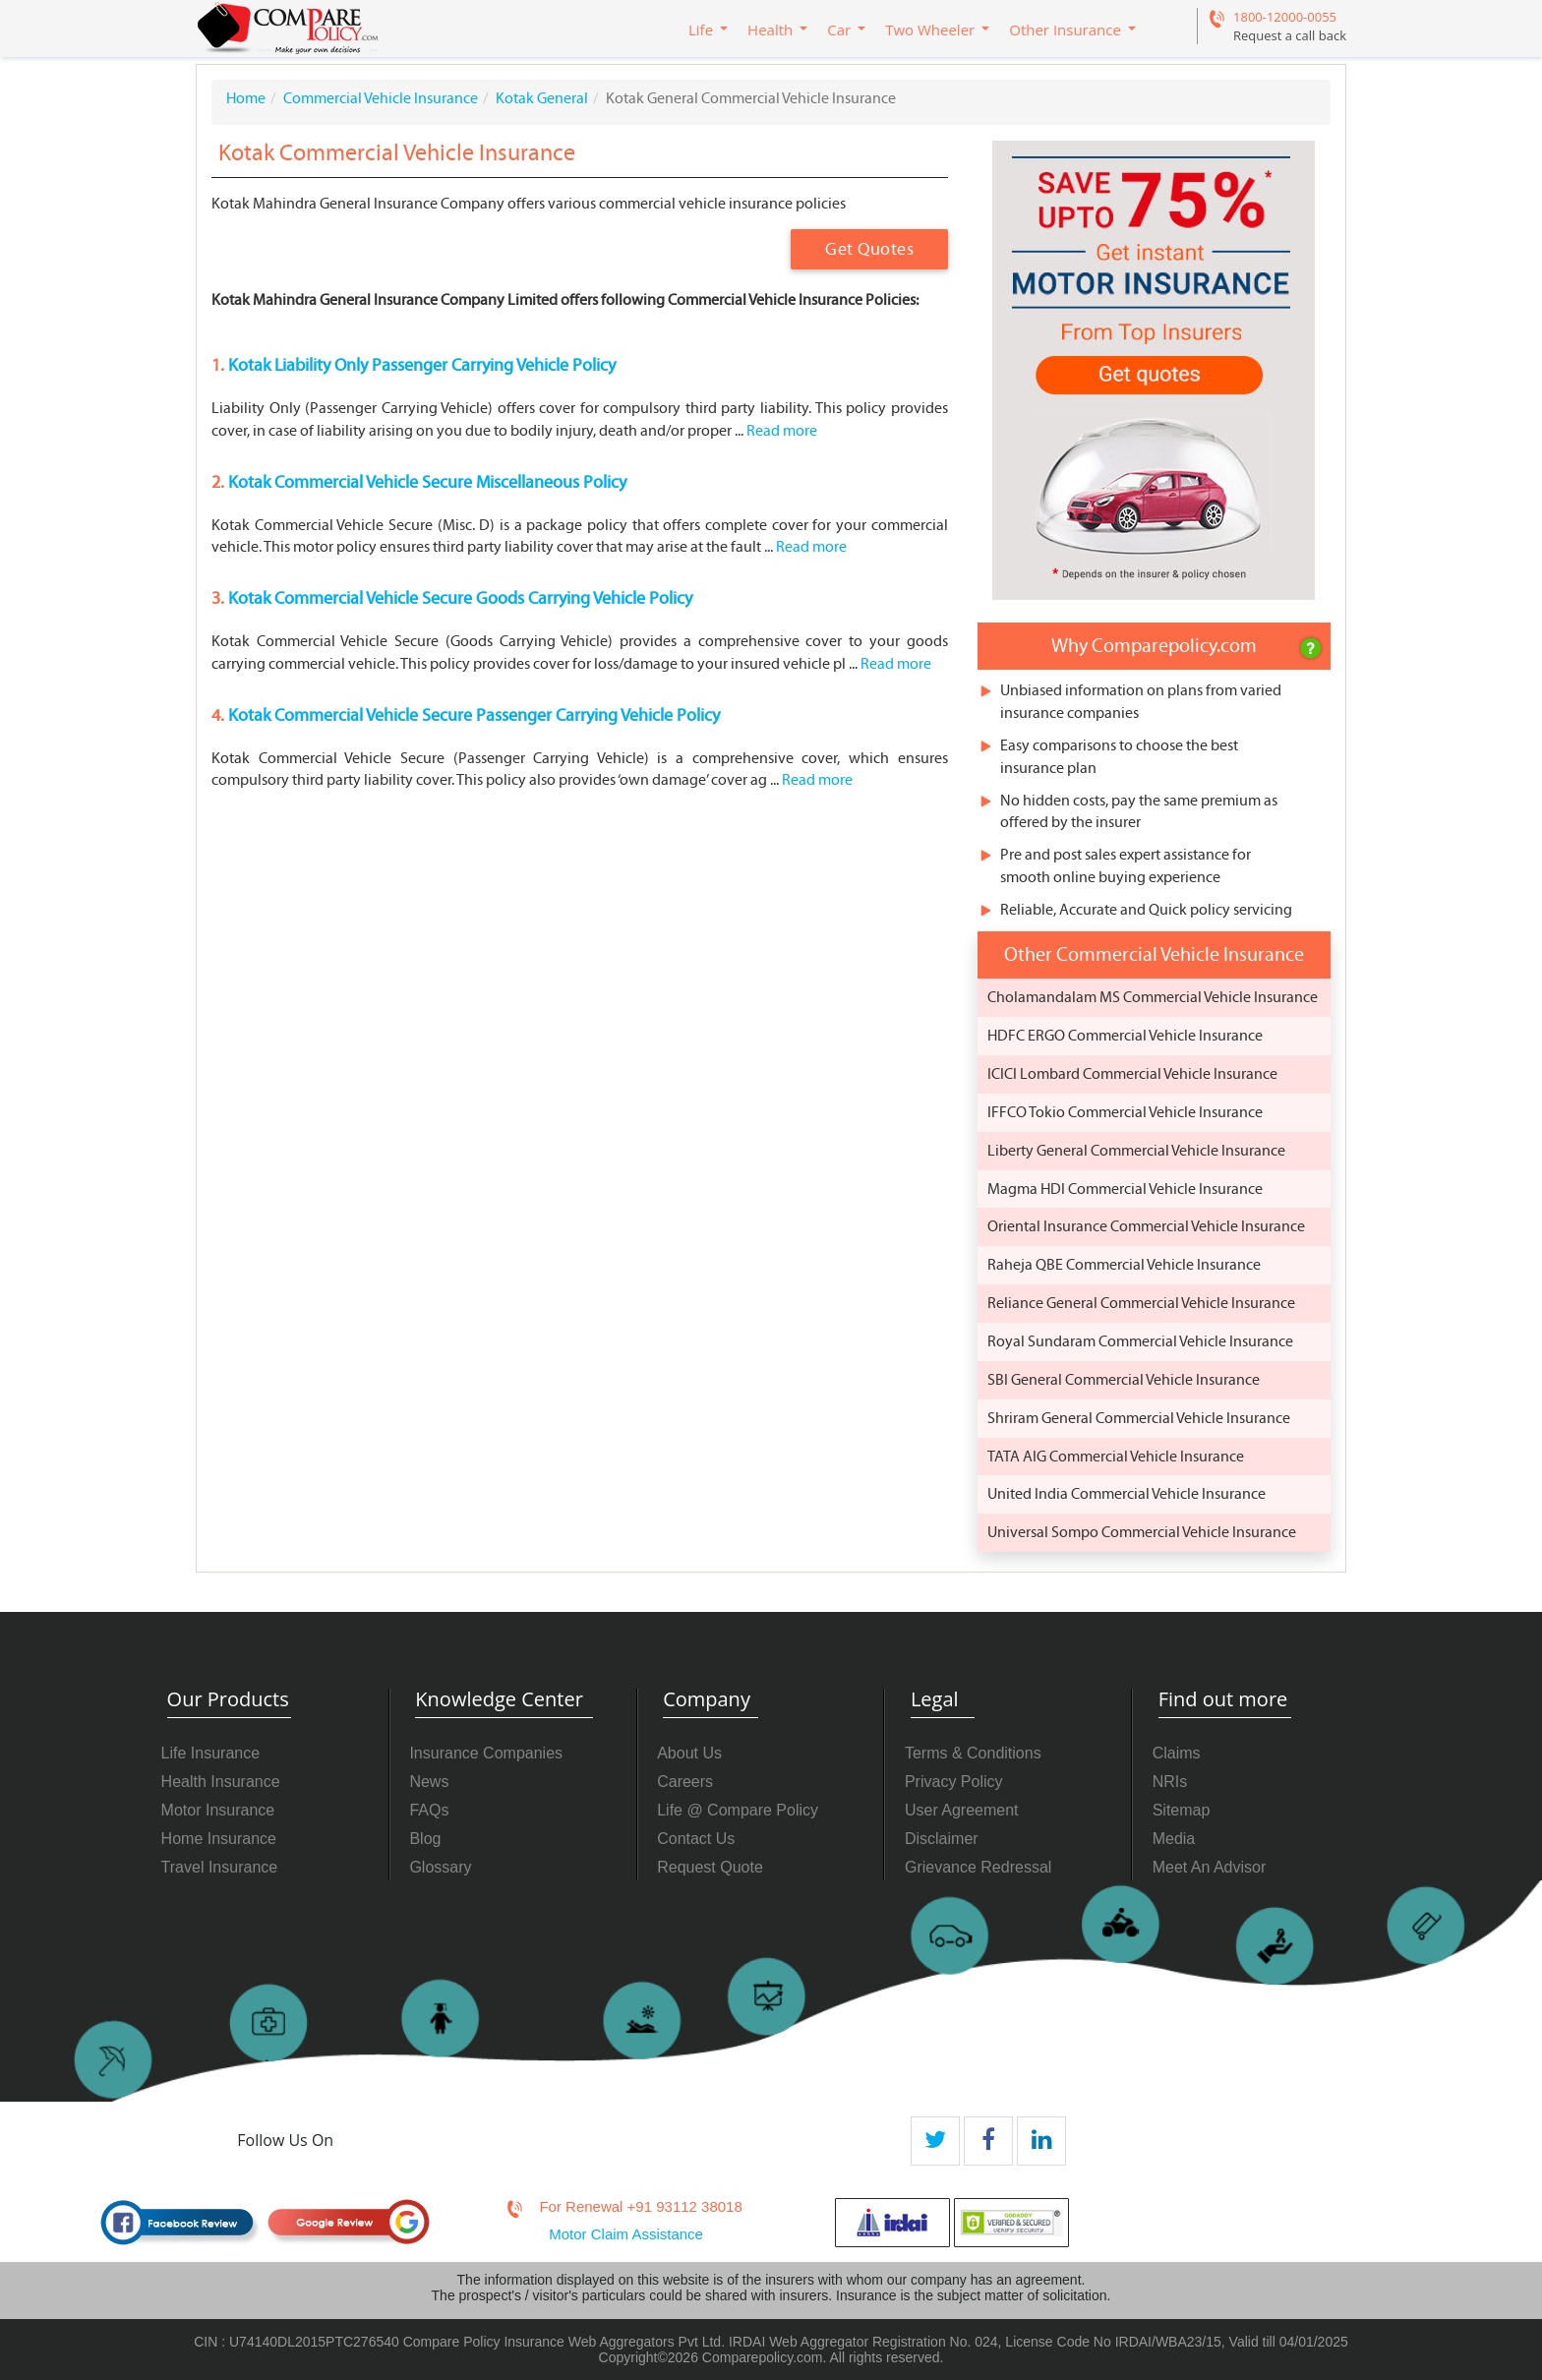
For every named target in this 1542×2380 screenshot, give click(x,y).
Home (246, 98)
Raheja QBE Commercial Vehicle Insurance (1124, 1265)
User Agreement (962, 1810)
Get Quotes (869, 249)
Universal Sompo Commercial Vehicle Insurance (1141, 1532)
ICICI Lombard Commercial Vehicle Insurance (1132, 1074)
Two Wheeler (930, 29)
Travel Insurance (219, 1867)
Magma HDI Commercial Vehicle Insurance (1125, 1189)
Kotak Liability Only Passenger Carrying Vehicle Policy (420, 365)
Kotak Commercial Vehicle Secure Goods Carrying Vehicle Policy (458, 598)
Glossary (440, 1867)
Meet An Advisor (1210, 1867)
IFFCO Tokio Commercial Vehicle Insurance (1125, 1112)
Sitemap (1182, 1810)
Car (839, 29)
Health (770, 29)
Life (700, 29)
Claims (1177, 1753)
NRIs (1170, 1781)
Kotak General (542, 98)
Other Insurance (1065, 29)
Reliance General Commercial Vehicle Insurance (1141, 1303)
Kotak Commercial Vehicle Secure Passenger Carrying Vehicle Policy (472, 715)
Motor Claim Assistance (626, 2234)
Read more (781, 431)
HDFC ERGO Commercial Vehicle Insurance (1125, 1035)
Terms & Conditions (973, 1753)
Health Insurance (220, 1781)
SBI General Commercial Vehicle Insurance (1123, 1380)
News (428, 1781)
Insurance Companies (486, 1753)
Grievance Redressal (978, 1867)
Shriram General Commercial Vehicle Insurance (1138, 1418)
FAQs (428, 1810)
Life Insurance (211, 1753)
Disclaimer (942, 1838)
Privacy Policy (954, 1781)
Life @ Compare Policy (737, 1810)
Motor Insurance (218, 1810)
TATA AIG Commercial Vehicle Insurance (1115, 1456)
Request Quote (710, 1867)
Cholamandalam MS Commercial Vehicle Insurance (1152, 997)
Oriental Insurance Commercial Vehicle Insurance (1146, 1226)
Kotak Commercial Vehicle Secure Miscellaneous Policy (425, 482)
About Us (689, 1753)
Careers (685, 1781)
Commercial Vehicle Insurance (380, 98)
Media (1174, 1838)
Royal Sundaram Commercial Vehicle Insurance (1140, 1341)
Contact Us (696, 1838)
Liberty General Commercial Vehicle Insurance (1136, 1151)
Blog (425, 1838)
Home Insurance (218, 1838)
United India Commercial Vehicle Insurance (1126, 1494)
